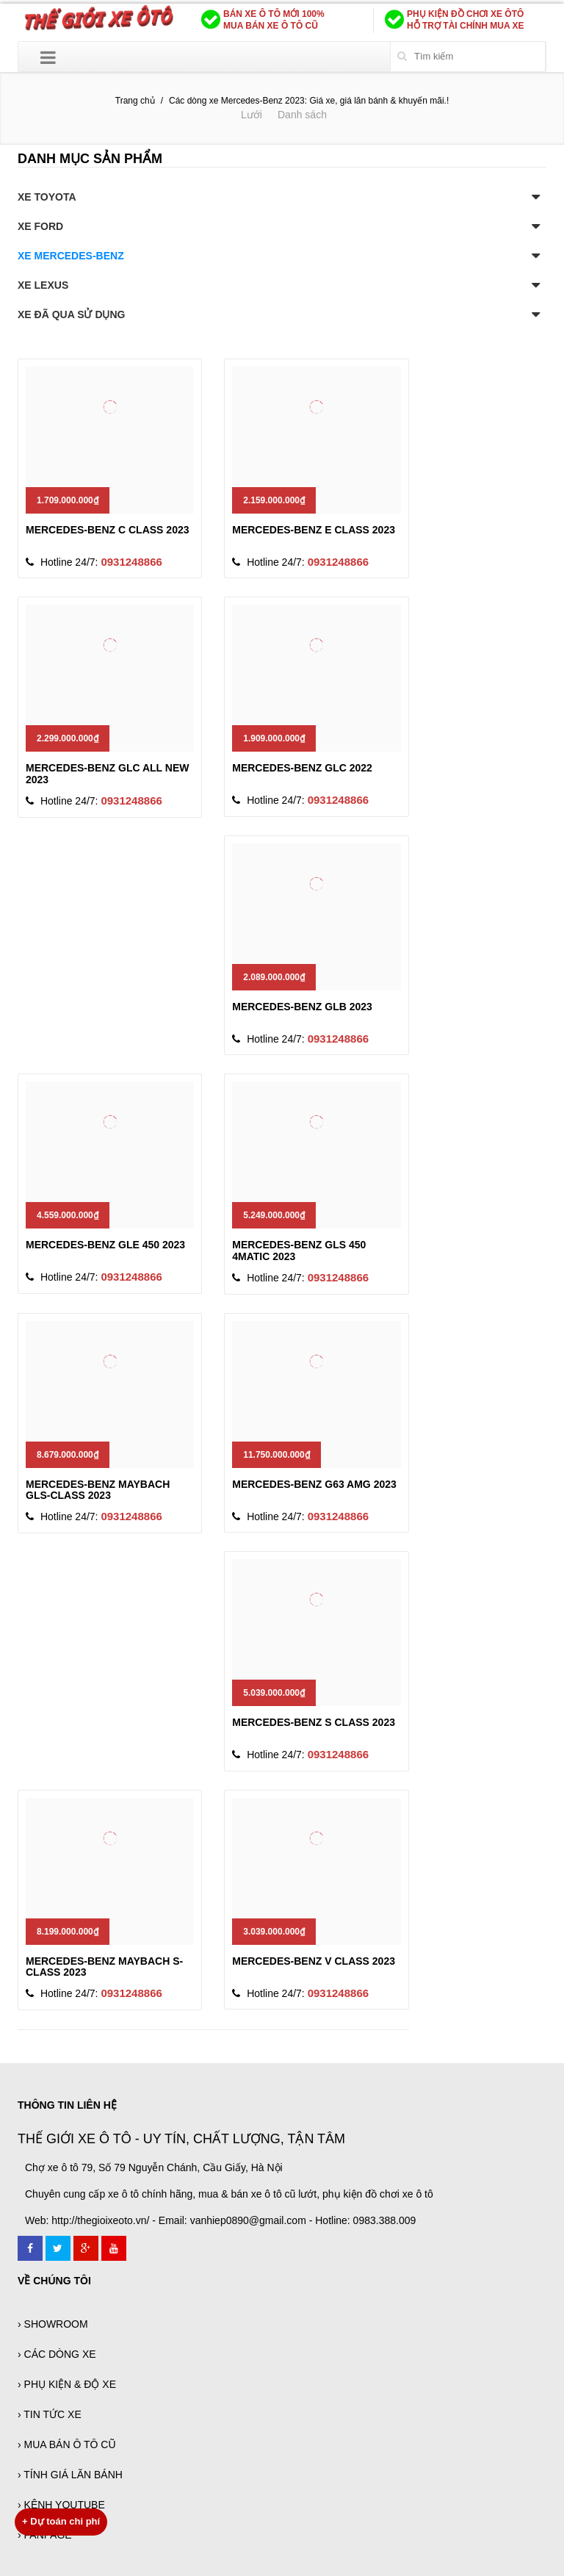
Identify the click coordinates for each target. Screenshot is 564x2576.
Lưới (251, 114)
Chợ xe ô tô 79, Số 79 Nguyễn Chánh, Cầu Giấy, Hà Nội (154, 2167)
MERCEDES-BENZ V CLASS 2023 (313, 1961)
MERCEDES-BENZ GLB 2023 (302, 1006)
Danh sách (302, 114)
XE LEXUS (43, 285)
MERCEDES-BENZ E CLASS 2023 (313, 530)
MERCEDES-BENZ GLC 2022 (302, 768)
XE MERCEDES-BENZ (71, 256)
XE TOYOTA (47, 197)
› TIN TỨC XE (50, 2414)
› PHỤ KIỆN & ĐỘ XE (67, 2384)
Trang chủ (135, 101)
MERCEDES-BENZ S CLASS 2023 (313, 1722)
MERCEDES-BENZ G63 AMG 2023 (314, 1484)
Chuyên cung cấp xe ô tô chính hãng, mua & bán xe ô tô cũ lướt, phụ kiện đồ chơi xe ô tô (229, 2194)
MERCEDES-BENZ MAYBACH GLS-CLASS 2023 (98, 1489)
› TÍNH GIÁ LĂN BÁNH (70, 2474)
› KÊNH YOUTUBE (61, 2505)
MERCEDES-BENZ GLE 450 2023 (105, 1245)
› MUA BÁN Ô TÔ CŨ (67, 2444)
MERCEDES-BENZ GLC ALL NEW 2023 (107, 773)
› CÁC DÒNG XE (57, 2354)
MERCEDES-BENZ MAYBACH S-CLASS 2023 (104, 1966)
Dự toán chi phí (61, 2521)
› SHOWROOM (53, 2324)
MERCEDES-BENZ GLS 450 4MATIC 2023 (299, 1250)
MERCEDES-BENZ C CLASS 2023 (107, 530)
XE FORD (40, 226)
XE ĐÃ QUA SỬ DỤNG (72, 314)
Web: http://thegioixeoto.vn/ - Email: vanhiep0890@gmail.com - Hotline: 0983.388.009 (220, 2220)
